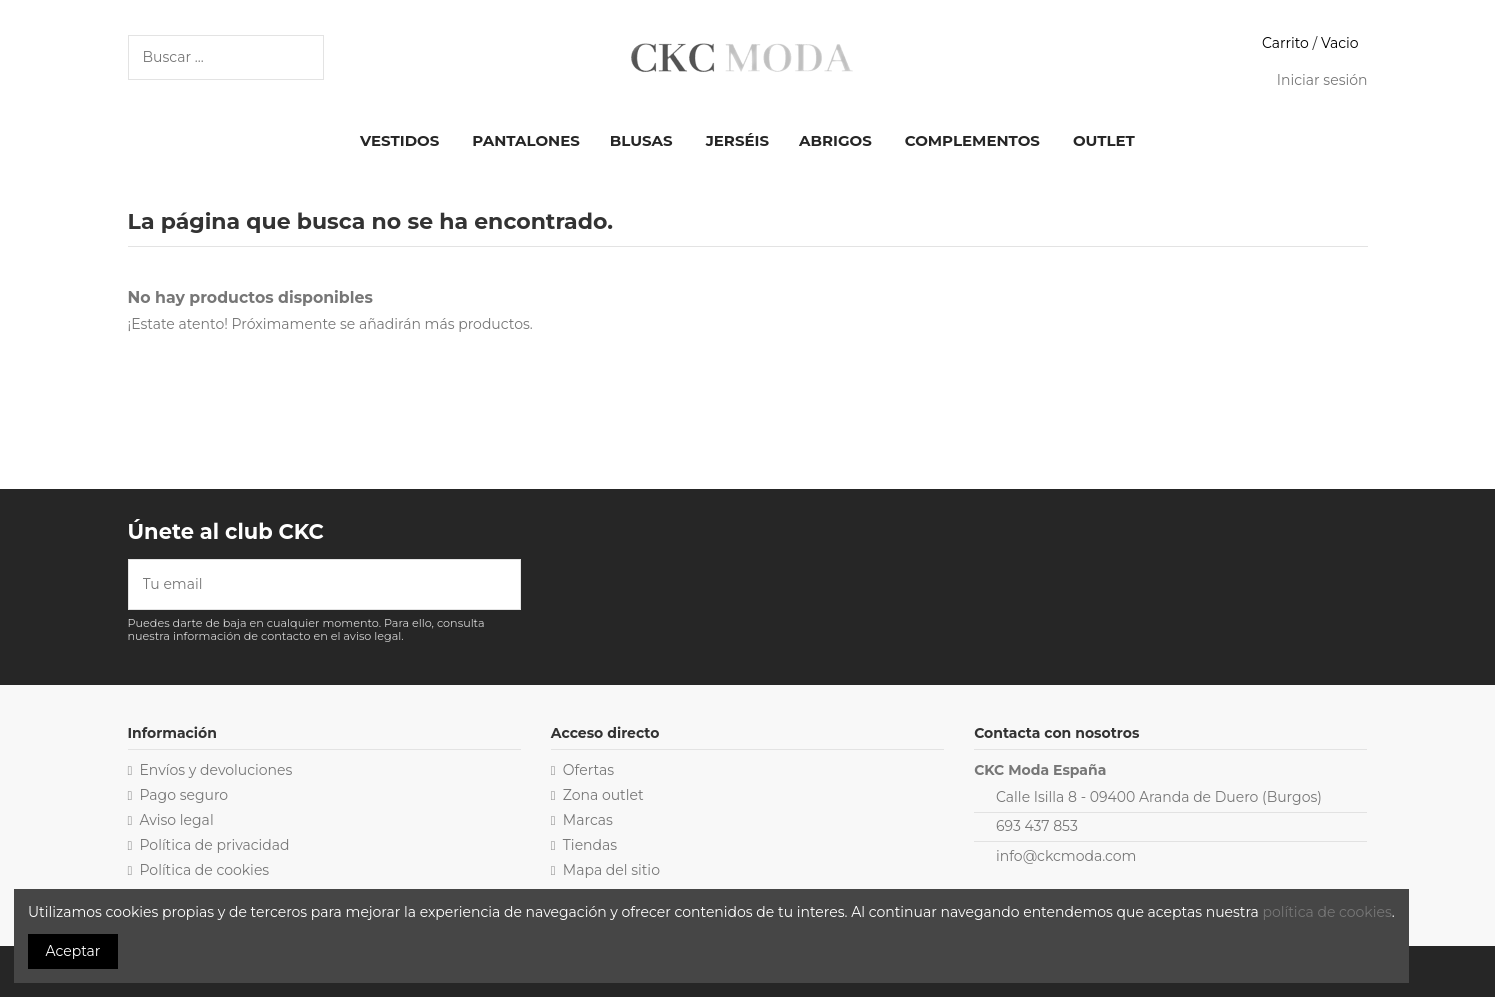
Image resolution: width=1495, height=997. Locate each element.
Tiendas (590, 845)
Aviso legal (177, 820)
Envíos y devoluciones (216, 770)
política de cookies (1327, 912)
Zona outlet (603, 795)
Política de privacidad (215, 845)
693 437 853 (1037, 826)
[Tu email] (310, 584)
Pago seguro (184, 795)
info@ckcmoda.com (1066, 856)
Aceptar (73, 951)
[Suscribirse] (506, 584)
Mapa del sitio (611, 870)
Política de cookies (205, 870)
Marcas (588, 820)
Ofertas (588, 770)
